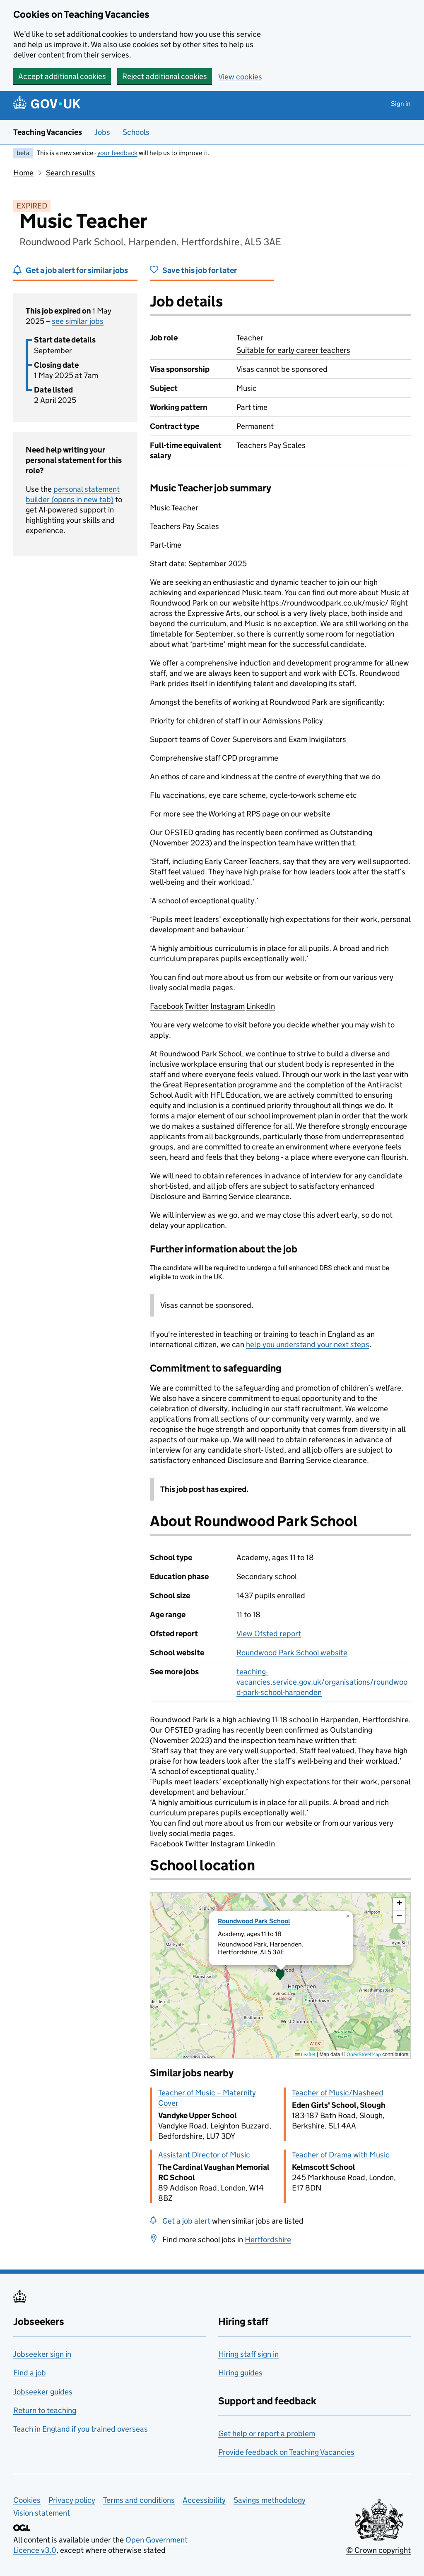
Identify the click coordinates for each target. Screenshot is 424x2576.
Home (23, 172)
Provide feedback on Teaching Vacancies (286, 2452)
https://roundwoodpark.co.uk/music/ (324, 603)
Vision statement (41, 2513)
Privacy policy (71, 2500)
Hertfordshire (268, 2239)
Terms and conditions (139, 2500)
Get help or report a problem (266, 2433)
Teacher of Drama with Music (341, 2154)
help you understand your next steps (307, 1344)
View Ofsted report (268, 1633)
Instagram (227, 1006)
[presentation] (280, 1975)
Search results (70, 172)
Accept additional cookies (62, 76)
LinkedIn (260, 1006)
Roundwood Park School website (291, 1652)
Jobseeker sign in (42, 2354)
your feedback (117, 153)
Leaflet (305, 2054)
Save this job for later (199, 270)
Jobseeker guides (42, 2391)
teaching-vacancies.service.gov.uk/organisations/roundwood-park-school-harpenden (321, 1682)
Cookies (27, 2500)
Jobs (102, 132)
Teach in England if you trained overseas (80, 2429)
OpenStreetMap (364, 2054)
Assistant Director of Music (204, 2154)
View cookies (240, 77)
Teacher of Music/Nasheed (337, 2092)
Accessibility (204, 2500)
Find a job (29, 2372)
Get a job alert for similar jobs (77, 270)
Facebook (166, 1006)
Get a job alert (186, 2221)
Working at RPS (234, 814)
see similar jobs (78, 321)
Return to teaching (44, 2410)
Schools (136, 132)
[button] (280, 1975)
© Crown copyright (378, 2550)
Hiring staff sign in (248, 2354)
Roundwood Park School (254, 1921)
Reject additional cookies (164, 76)
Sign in (401, 104)
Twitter (197, 1006)
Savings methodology (270, 2500)
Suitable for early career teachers (293, 350)
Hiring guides (240, 2372)
